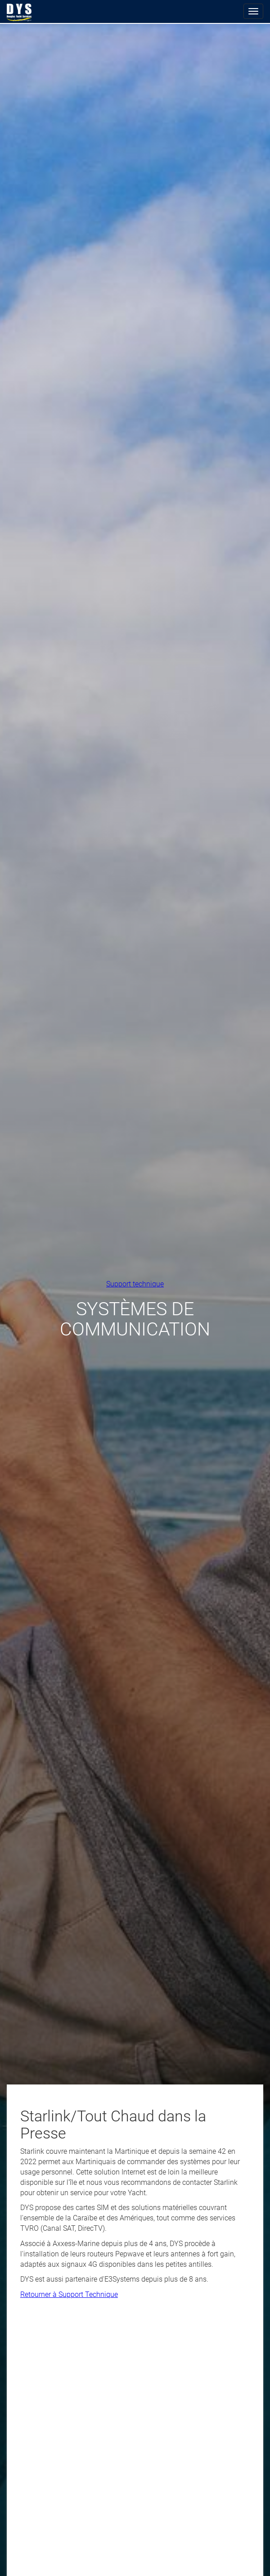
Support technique (135, 1283)
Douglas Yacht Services (19, 13)
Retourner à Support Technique (69, 2294)
